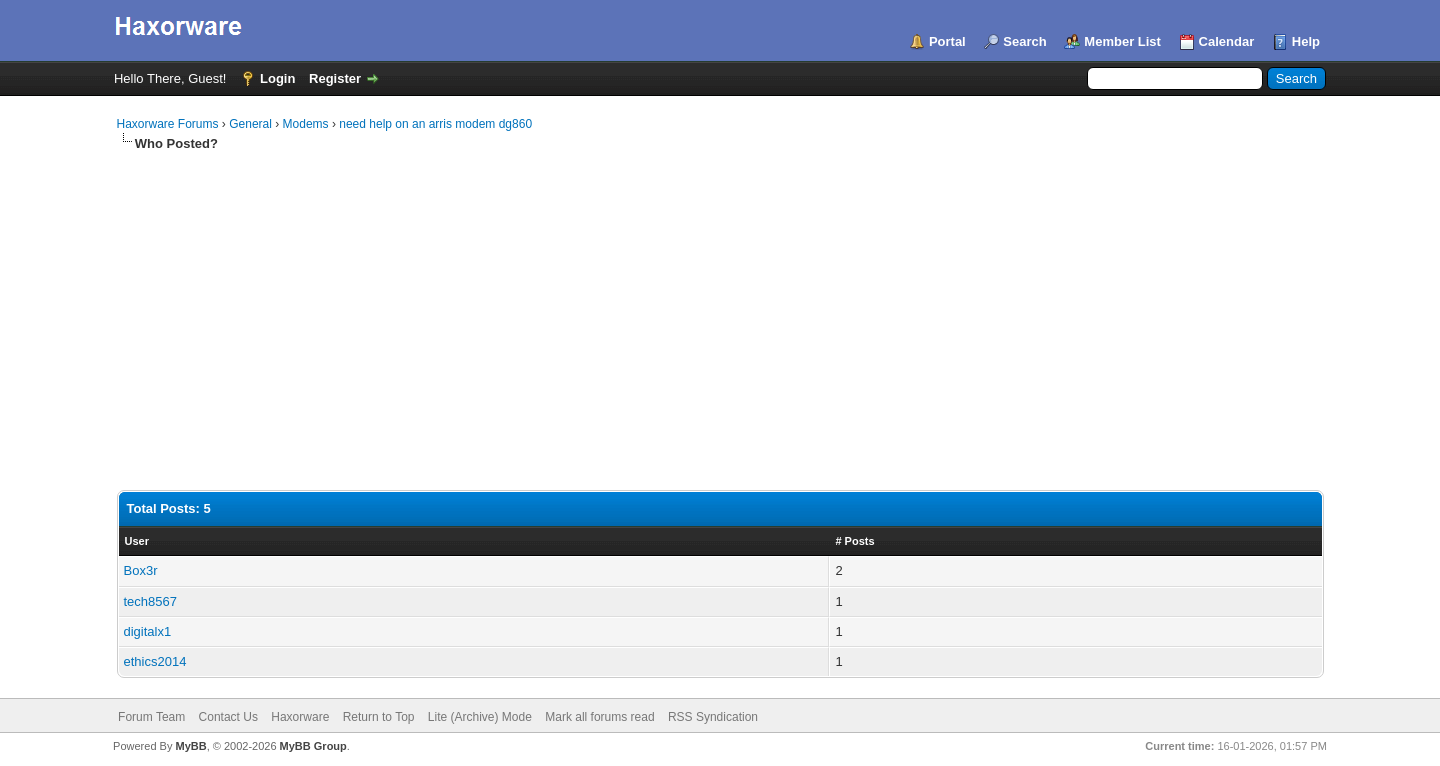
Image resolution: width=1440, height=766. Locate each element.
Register (335, 78)
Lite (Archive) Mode (480, 717)
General (250, 124)
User (137, 541)
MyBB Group (313, 746)
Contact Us (228, 717)
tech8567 (151, 601)
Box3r (141, 570)
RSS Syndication (713, 717)
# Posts (854, 541)
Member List (1122, 41)
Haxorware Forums (168, 124)
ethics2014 (155, 661)
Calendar (1227, 41)
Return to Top (379, 717)
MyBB (190, 746)
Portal (947, 41)
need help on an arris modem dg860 (435, 124)
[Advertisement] (720, 303)
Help (1306, 41)
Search (1024, 41)
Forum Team (151, 717)
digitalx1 (148, 631)
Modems (306, 124)
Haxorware (300, 717)
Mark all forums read (599, 717)
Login (277, 78)
